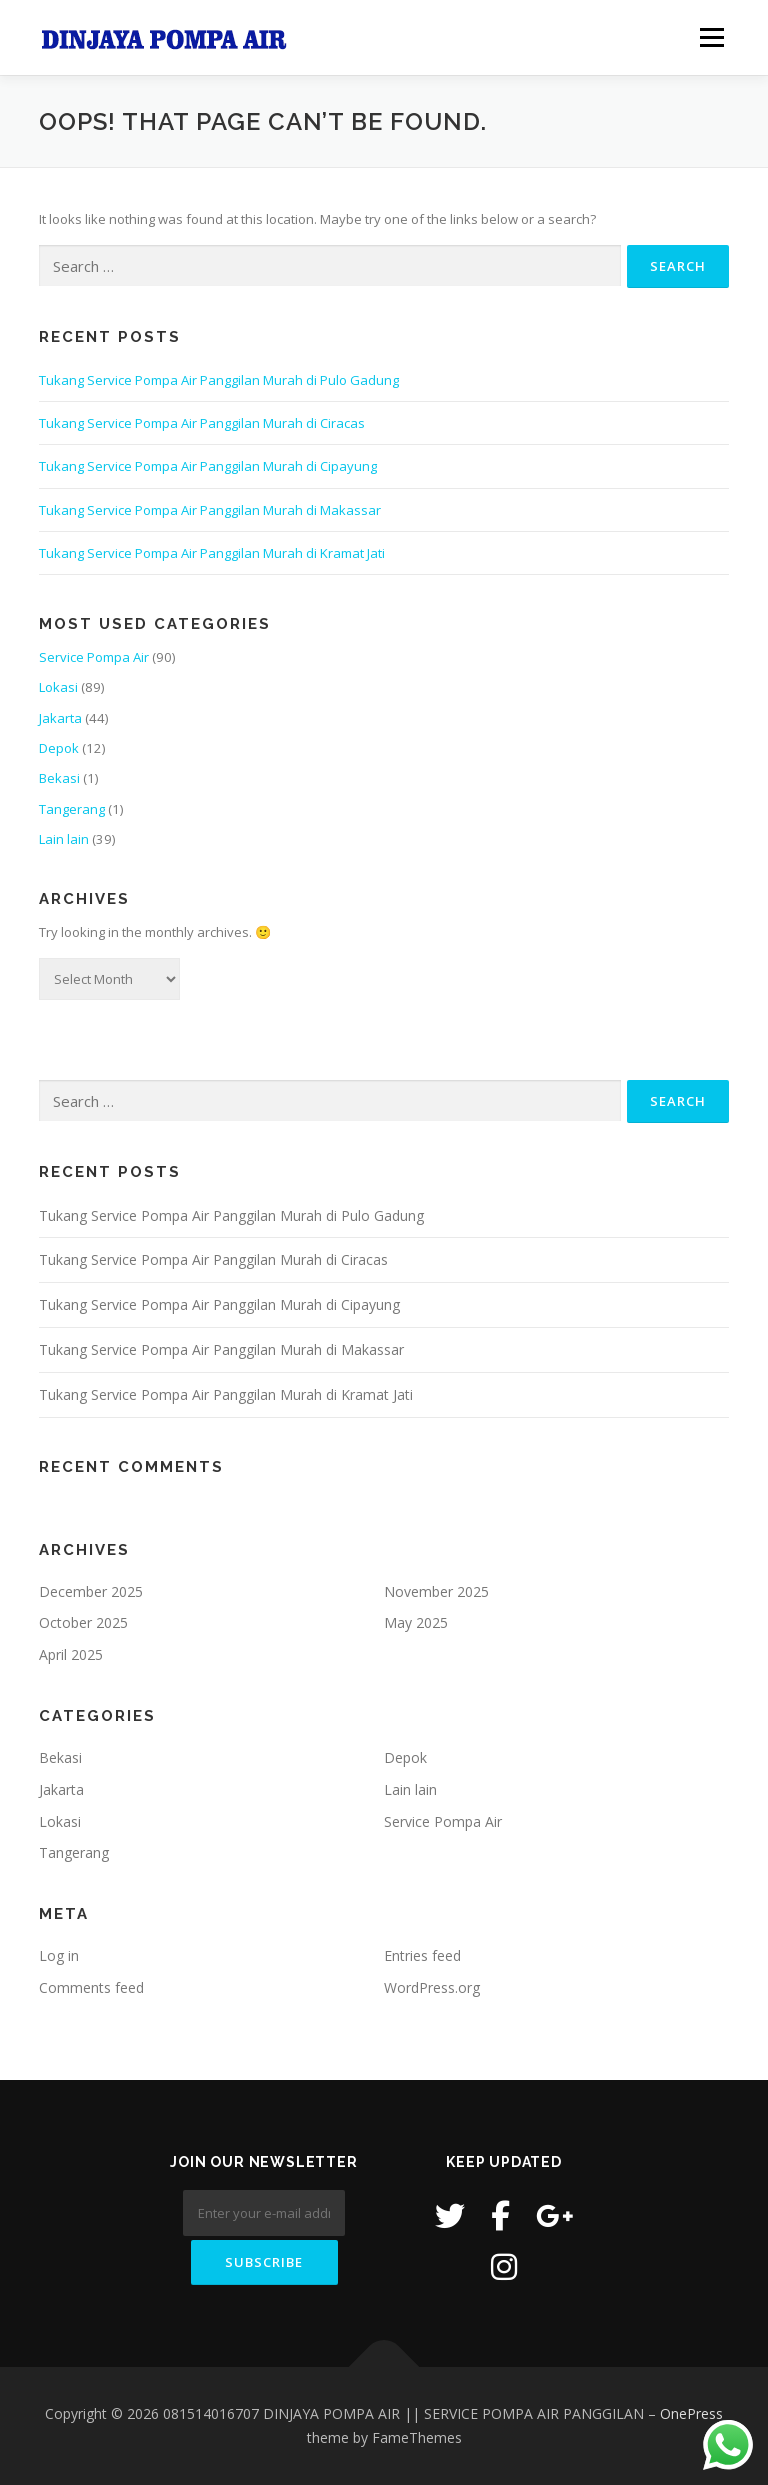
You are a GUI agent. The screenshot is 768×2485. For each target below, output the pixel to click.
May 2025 (416, 1622)
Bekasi (59, 778)
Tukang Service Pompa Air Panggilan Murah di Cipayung (208, 466)
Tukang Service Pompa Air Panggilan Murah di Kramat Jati (212, 553)
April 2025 (71, 1654)
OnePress (691, 2413)
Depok (59, 748)
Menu (711, 37)
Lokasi (58, 687)
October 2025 (83, 1622)
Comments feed (91, 1987)
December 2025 (91, 1591)
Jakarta (60, 718)
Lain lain (64, 839)
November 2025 (436, 1591)
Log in (59, 1955)
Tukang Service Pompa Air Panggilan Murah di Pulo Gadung (219, 380)
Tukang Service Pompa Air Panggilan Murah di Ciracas (202, 423)
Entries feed (422, 1955)
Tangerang (72, 809)
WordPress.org (432, 1987)
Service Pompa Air (94, 657)
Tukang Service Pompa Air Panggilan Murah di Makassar (210, 510)
